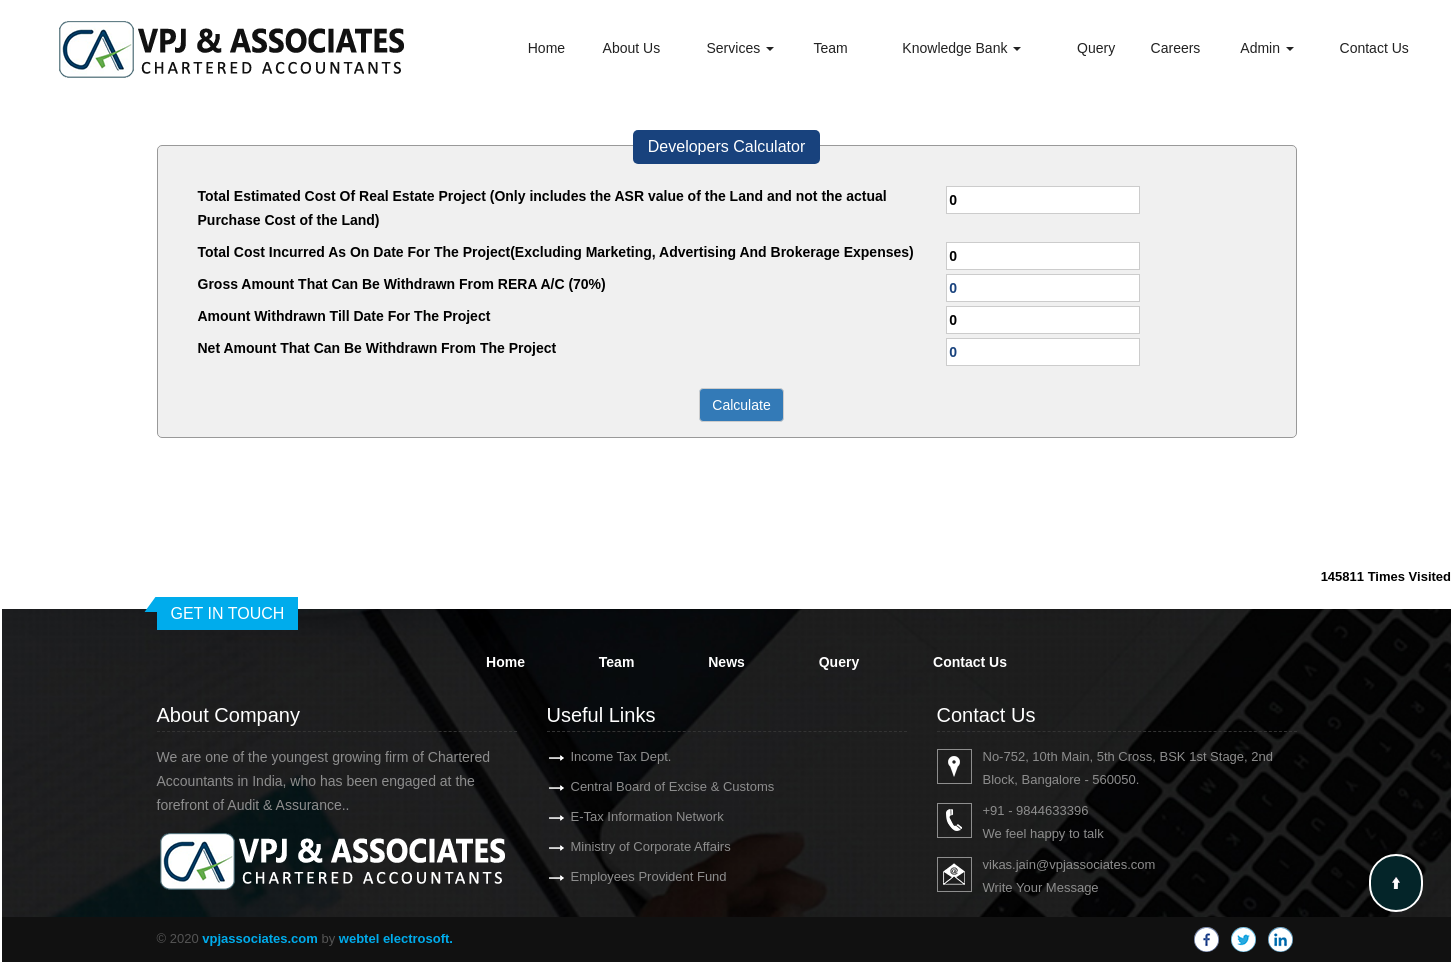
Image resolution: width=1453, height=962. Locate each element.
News (726, 662)
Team (831, 48)
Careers (1176, 48)
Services (741, 48)
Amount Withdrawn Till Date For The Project (344, 316)
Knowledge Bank (961, 48)
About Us (632, 48)
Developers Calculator (726, 146)
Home (546, 48)
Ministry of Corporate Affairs (627, 846)
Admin (1267, 48)
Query (1096, 48)
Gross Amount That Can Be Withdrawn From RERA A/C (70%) (402, 284)
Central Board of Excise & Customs (649, 786)
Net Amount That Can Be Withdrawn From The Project (377, 348)
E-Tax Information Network (623, 816)
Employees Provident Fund (625, 876)
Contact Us (1374, 48)
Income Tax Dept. (597, 756)
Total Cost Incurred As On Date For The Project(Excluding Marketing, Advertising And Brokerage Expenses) (556, 252)
